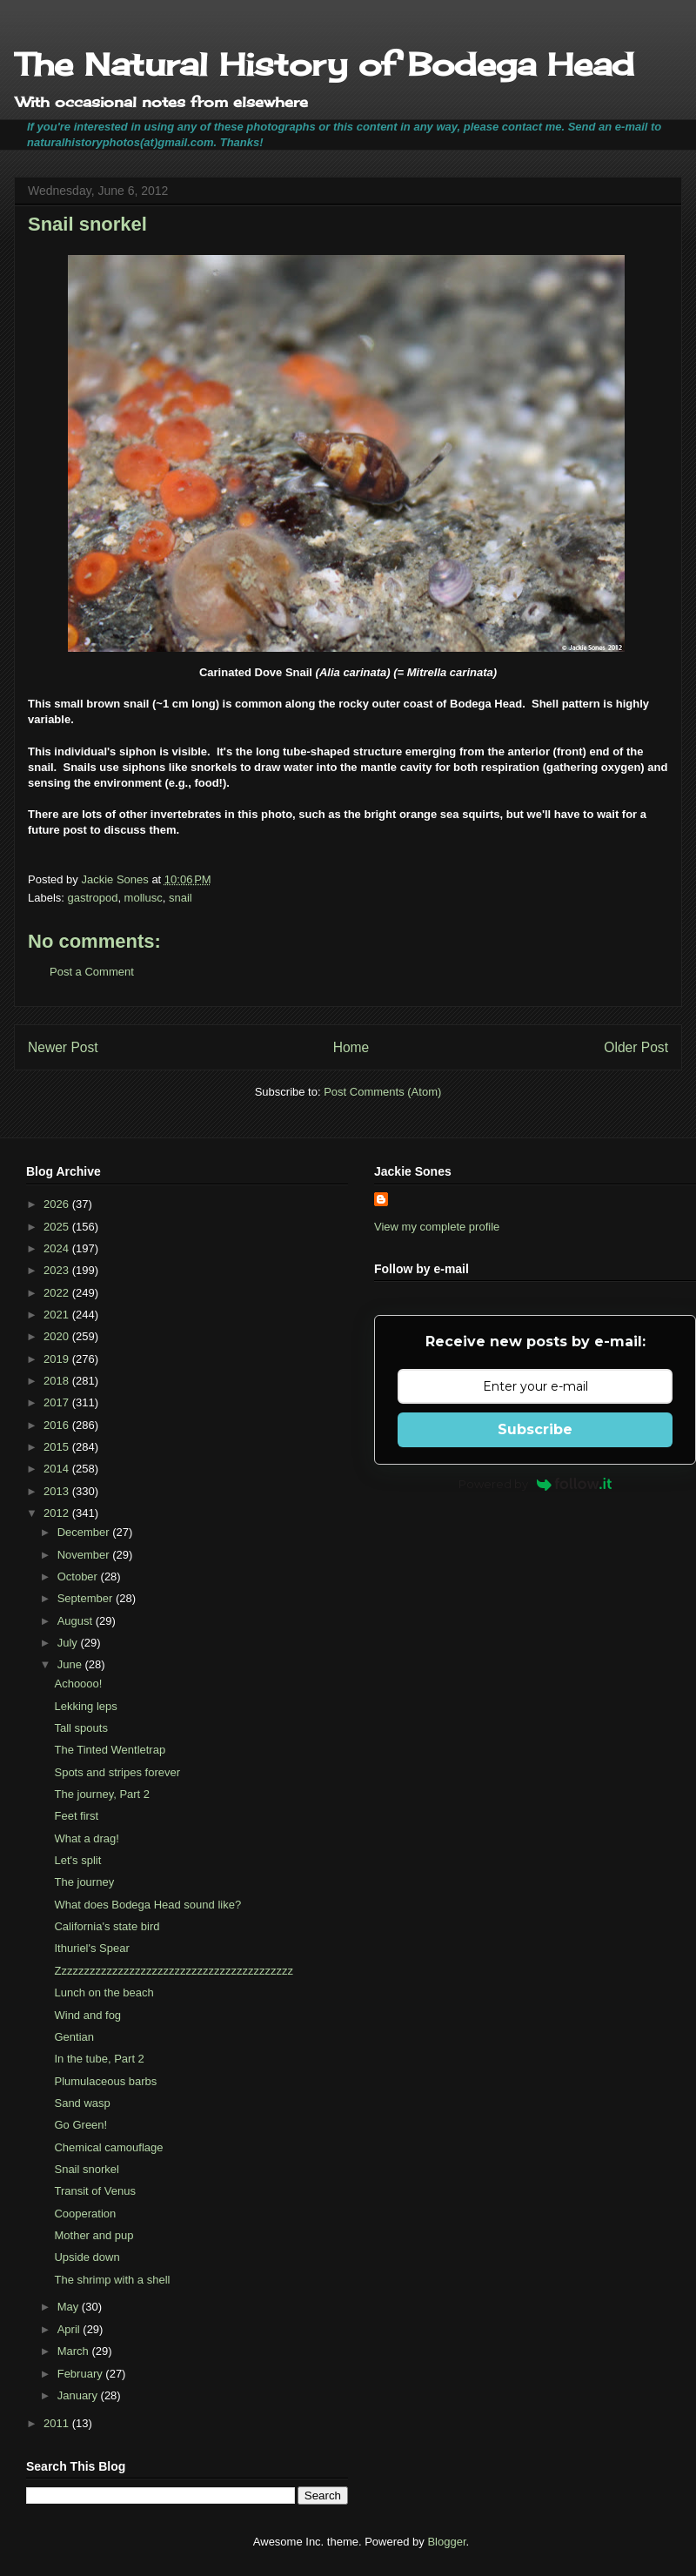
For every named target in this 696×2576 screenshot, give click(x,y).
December (85, 1532)
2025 (58, 1226)
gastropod (93, 897)
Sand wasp (82, 2103)
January (79, 2395)
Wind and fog (87, 2015)
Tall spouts (80, 1727)
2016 (58, 1425)
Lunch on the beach (103, 1992)
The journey (84, 1881)
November (85, 1554)
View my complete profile (436, 1226)
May (69, 2306)
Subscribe (535, 1429)
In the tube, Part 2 (99, 2058)
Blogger (446, 2541)
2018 (58, 1380)
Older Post (636, 1047)
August (76, 1620)
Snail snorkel (86, 2169)
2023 (58, 1270)
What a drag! (86, 1838)
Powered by (535, 1484)
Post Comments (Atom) (382, 1091)
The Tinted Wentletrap (109, 1749)
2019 (58, 1358)
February (81, 2373)
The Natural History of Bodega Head (324, 64)
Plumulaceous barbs (105, 2081)
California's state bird (106, 1926)
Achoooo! (78, 1683)
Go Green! (80, 2124)
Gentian (74, 2036)
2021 (58, 1314)
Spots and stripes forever (117, 1772)
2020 (58, 1336)
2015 (58, 1446)
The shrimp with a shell (112, 2279)
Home (351, 1047)
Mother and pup (93, 2235)
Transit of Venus (94, 2190)
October (79, 1576)
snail (180, 897)
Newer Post (63, 1047)
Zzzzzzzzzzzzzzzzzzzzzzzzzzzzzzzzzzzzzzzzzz (173, 1970)
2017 (58, 1402)
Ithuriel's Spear (91, 1948)
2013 (58, 1491)
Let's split (77, 1860)
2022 (58, 1292)
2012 (58, 1512)
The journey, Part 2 (102, 1794)
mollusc (143, 897)
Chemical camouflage (108, 2147)
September (86, 1598)
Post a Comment (92, 971)
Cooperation (85, 2213)
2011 (58, 2423)
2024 (58, 1248)
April (70, 2329)
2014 (58, 1468)
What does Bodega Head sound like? (147, 1904)
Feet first (76, 1815)
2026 (58, 1204)
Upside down (86, 2257)
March (74, 2351)
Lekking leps (85, 1706)
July (69, 1642)
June (71, 1664)
